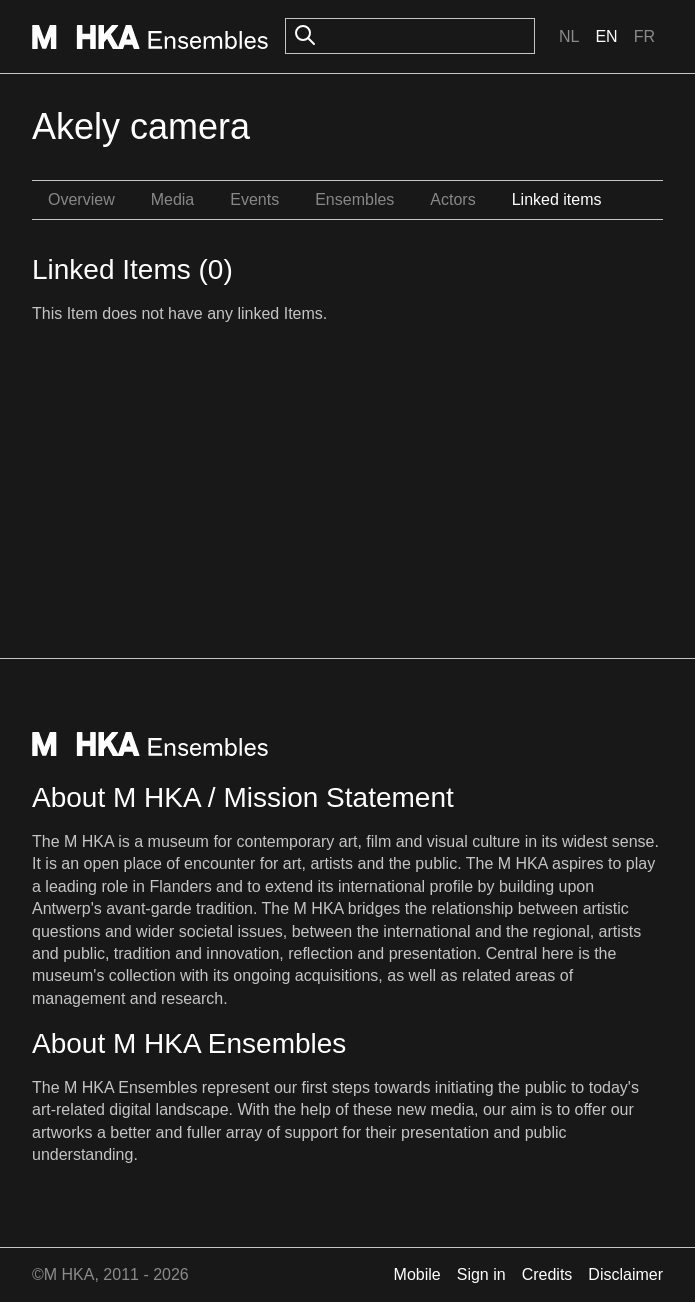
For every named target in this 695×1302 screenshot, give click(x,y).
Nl (569, 36)
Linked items (557, 199)
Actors (452, 199)
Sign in (481, 1274)
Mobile (417, 1274)
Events (254, 199)
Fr (644, 36)
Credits (547, 1274)
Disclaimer (625, 1274)
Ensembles (354, 199)
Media (173, 199)
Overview (81, 199)
